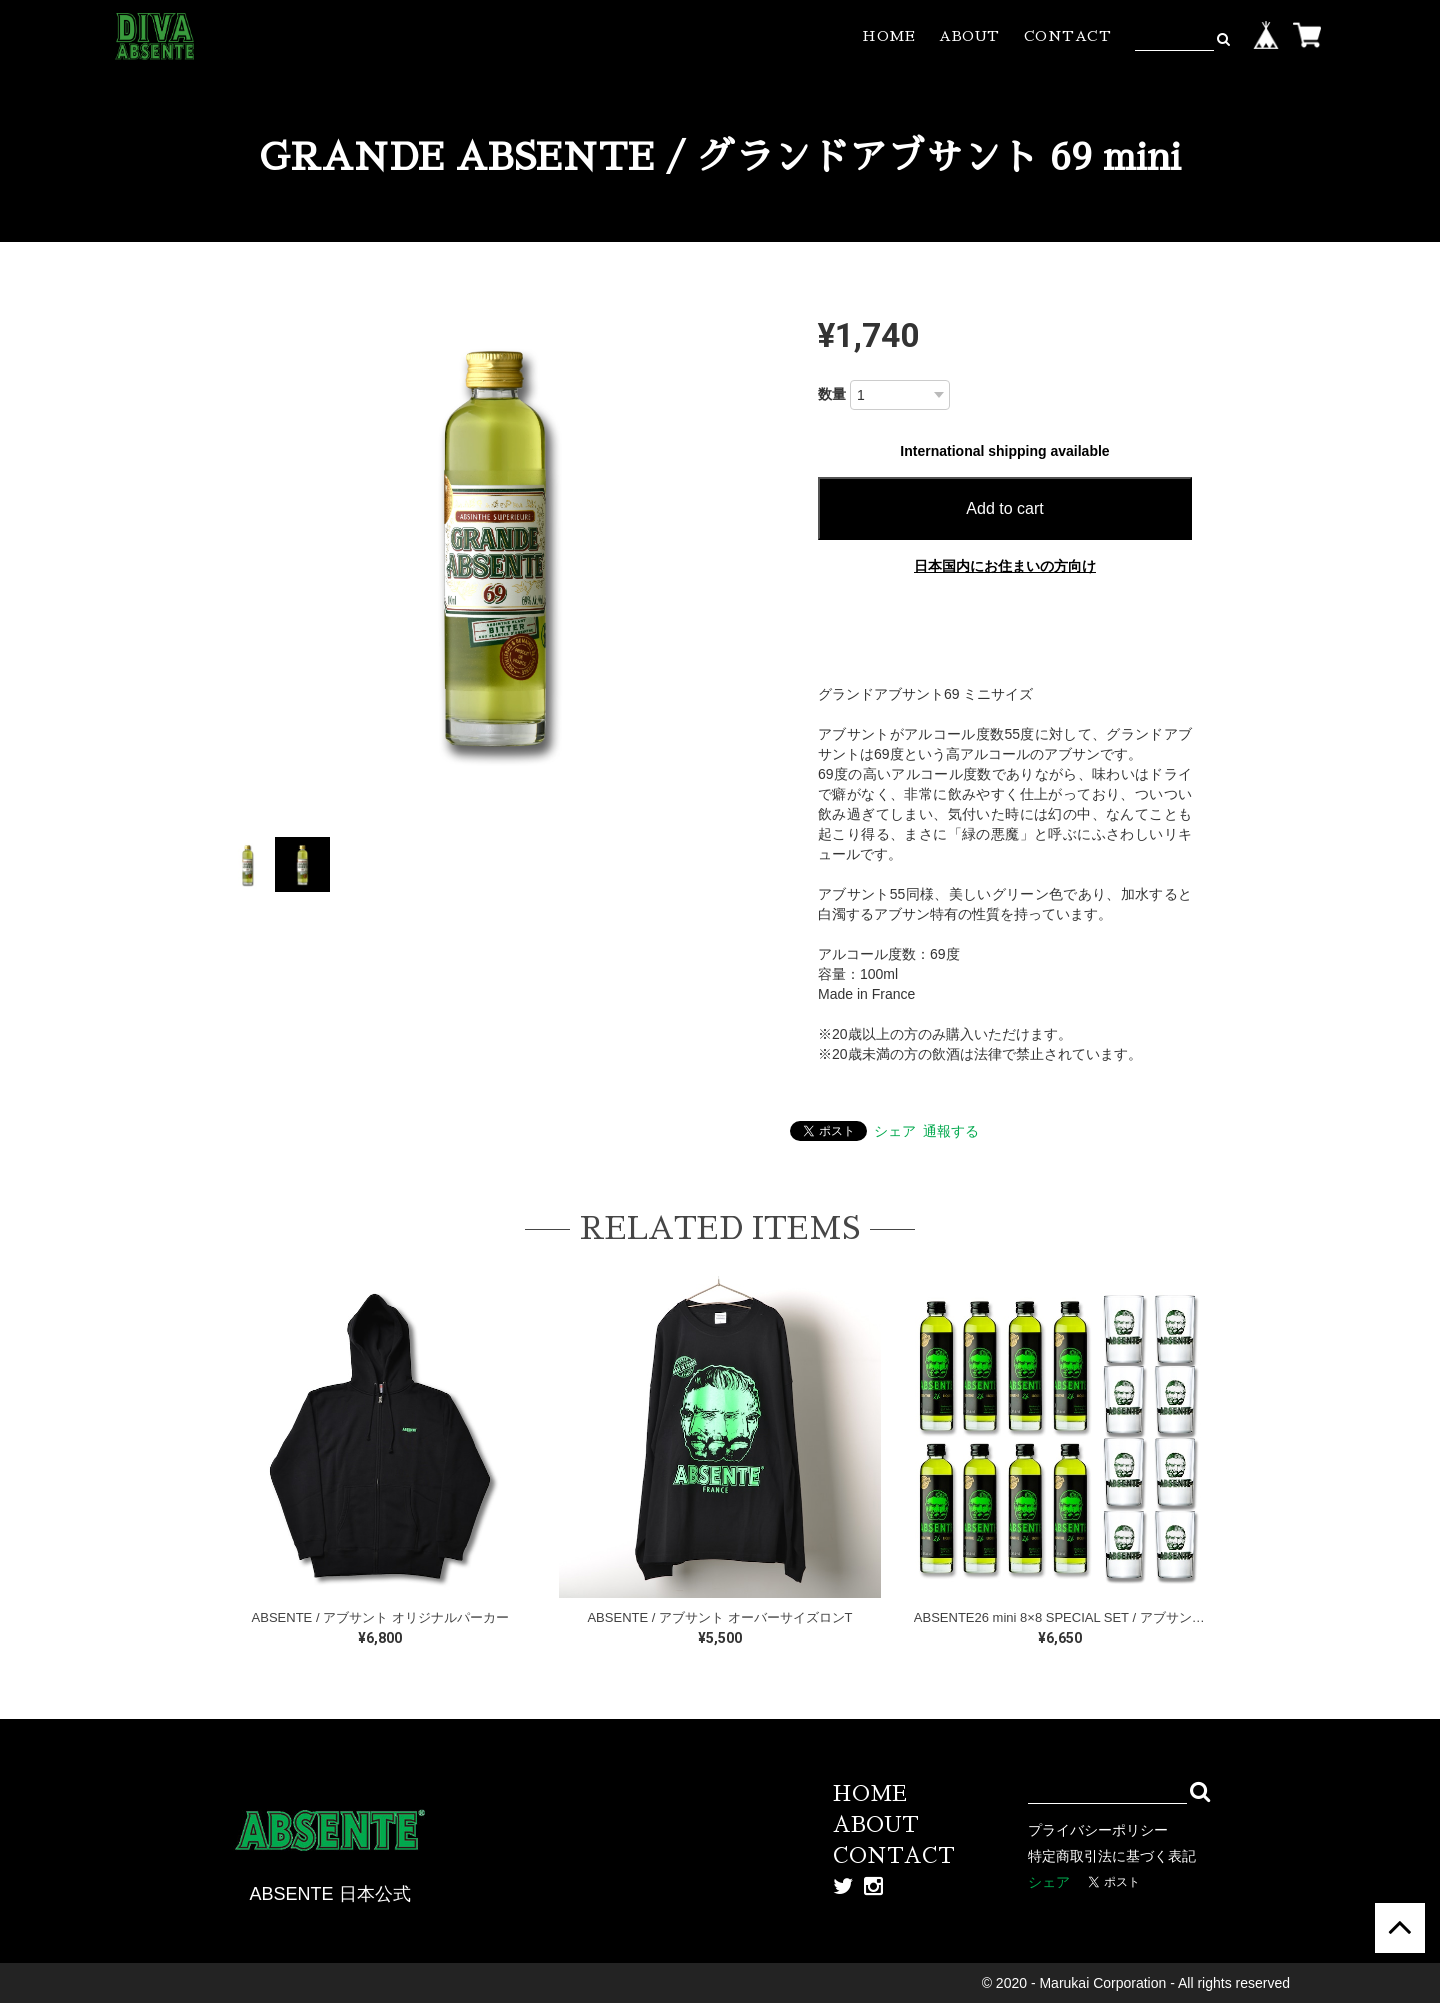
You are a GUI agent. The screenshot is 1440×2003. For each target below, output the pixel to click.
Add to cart (1004, 508)
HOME (888, 36)
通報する (951, 1131)
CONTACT (1068, 36)
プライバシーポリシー (1098, 1830)
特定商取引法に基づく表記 (1112, 1856)
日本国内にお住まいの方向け (1005, 566)
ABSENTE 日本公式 (329, 1894)
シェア (895, 1131)
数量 (832, 394)
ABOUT (969, 36)
